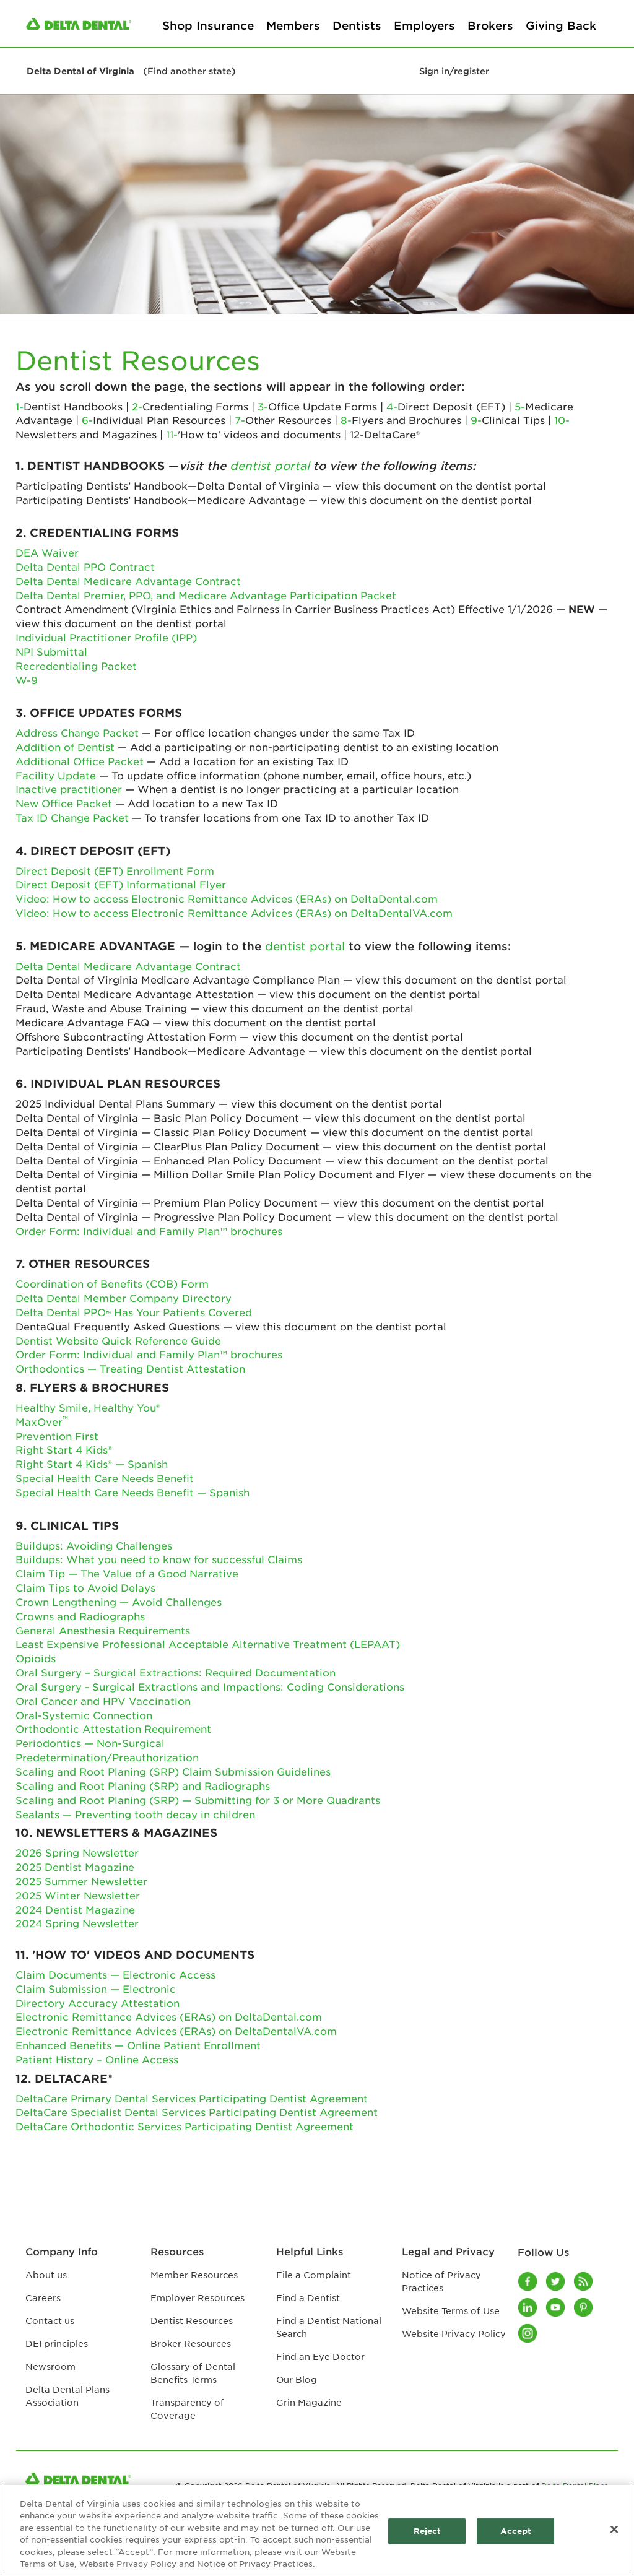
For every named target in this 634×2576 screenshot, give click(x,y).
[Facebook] (528, 2281)
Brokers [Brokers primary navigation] (490, 25)
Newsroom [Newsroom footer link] (50, 2366)
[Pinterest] (584, 2307)
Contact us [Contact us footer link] (49, 2320)
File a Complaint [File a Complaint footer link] (313, 2274)
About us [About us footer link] (46, 2274)
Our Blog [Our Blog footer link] (296, 2379)
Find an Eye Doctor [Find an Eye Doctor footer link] (320, 2356)
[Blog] (584, 2281)
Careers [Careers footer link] (43, 2297)
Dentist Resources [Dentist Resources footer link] (191, 2320)
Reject (427, 2531)
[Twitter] (556, 2281)
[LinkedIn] (528, 2307)
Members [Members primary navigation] (293, 25)
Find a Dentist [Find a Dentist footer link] (308, 2297)
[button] (22, 30)
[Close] (614, 2529)
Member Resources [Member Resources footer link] (194, 2274)
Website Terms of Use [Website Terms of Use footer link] (451, 2310)
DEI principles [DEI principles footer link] (56, 2343)
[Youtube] (556, 2307)
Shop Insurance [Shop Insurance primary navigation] (208, 25)
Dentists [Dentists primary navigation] (356, 25)
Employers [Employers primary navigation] (424, 25)
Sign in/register (454, 71)
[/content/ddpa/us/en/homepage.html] (78, 23)
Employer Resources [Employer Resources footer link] (197, 2297)
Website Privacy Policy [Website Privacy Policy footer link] (454, 2333)
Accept (516, 2531)
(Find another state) (189, 71)
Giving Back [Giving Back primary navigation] (561, 25)
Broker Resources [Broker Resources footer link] (190, 2343)
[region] (317, 2530)
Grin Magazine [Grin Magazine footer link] (309, 2402)
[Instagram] (528, 2333)
